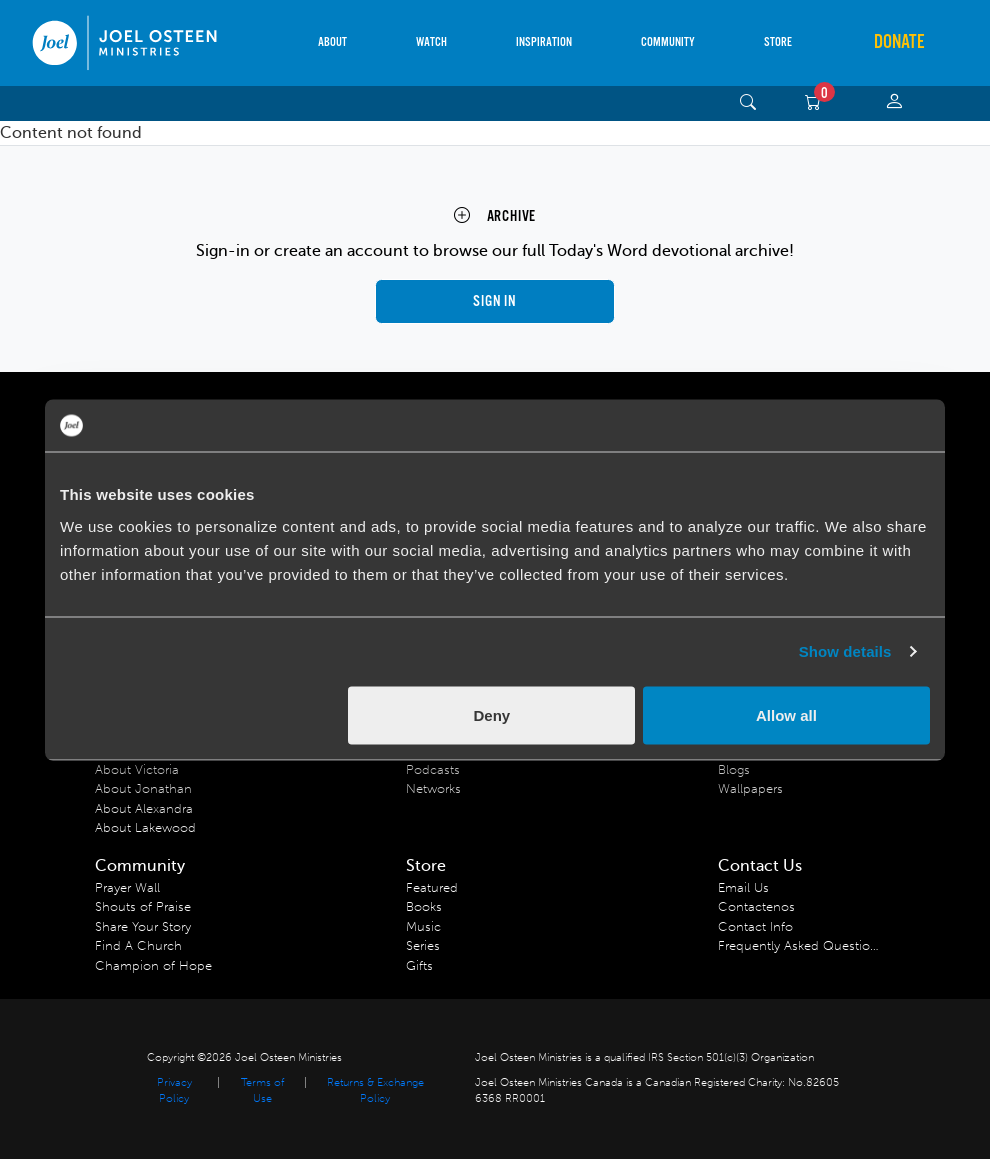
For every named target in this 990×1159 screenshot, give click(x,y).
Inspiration (544, 42)
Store (778, 42)
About (332, 42)
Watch (431, 42)
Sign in (495, 301)
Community (668, 42)
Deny (492, 714)
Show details (845, 651)
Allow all (786, 714)
